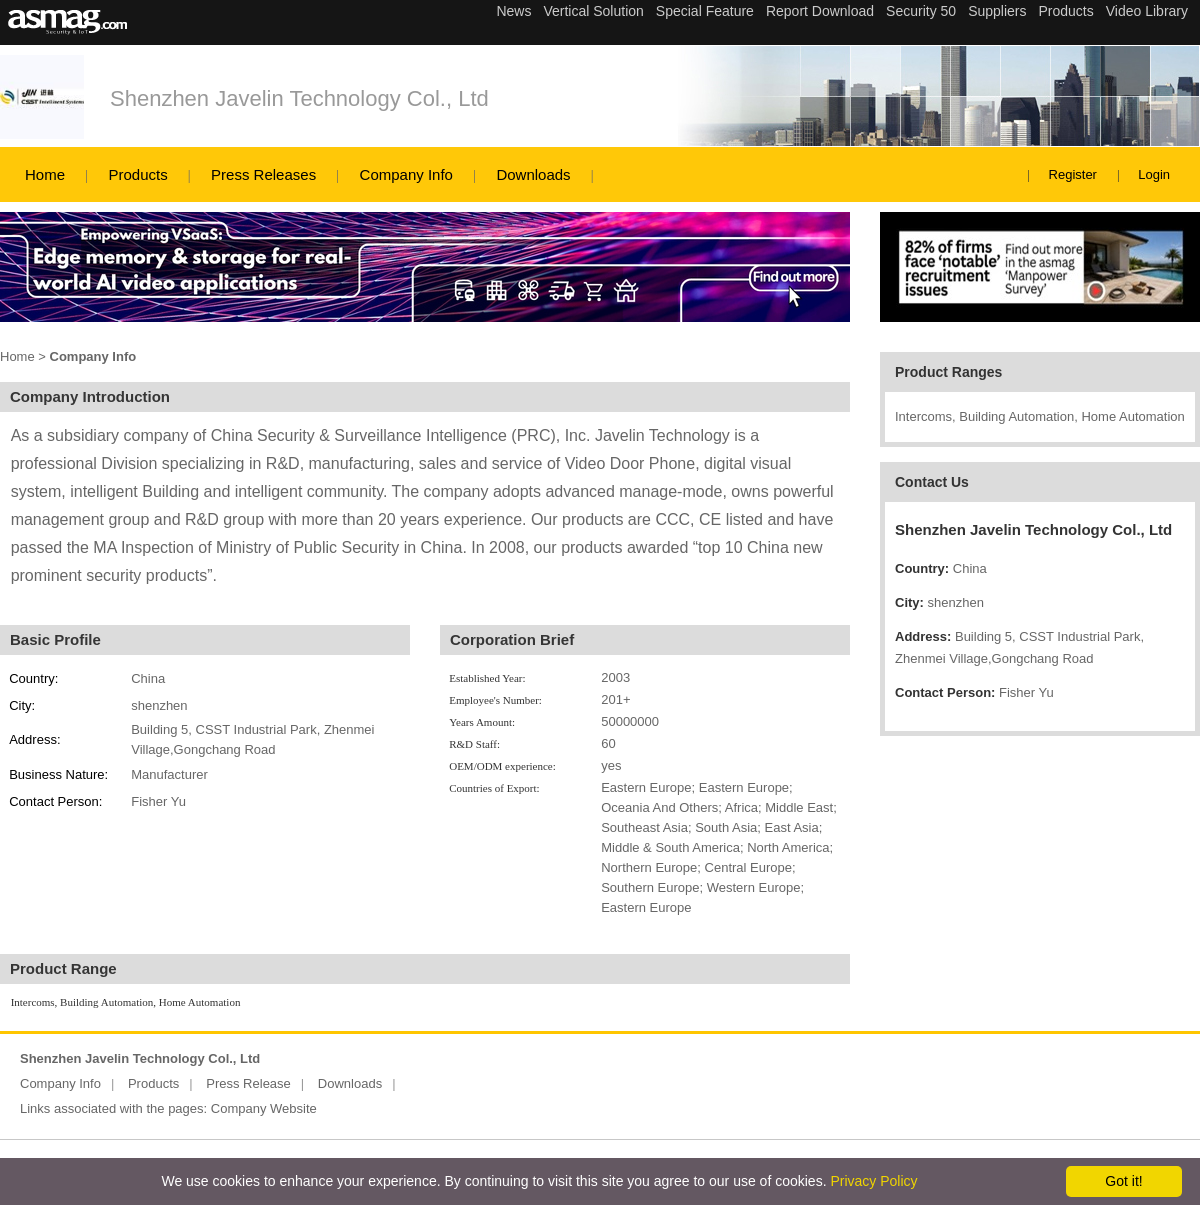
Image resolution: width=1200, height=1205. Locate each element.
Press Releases (263, 174)
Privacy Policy (873, 1181)
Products (137, 174)
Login (1154, 174)
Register (1073, 174)
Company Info (406, 174)
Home (45, 174)
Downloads (533, 174)
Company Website (264, 1108)
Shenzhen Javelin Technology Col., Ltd (299, 98)
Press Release (248, 1083)
